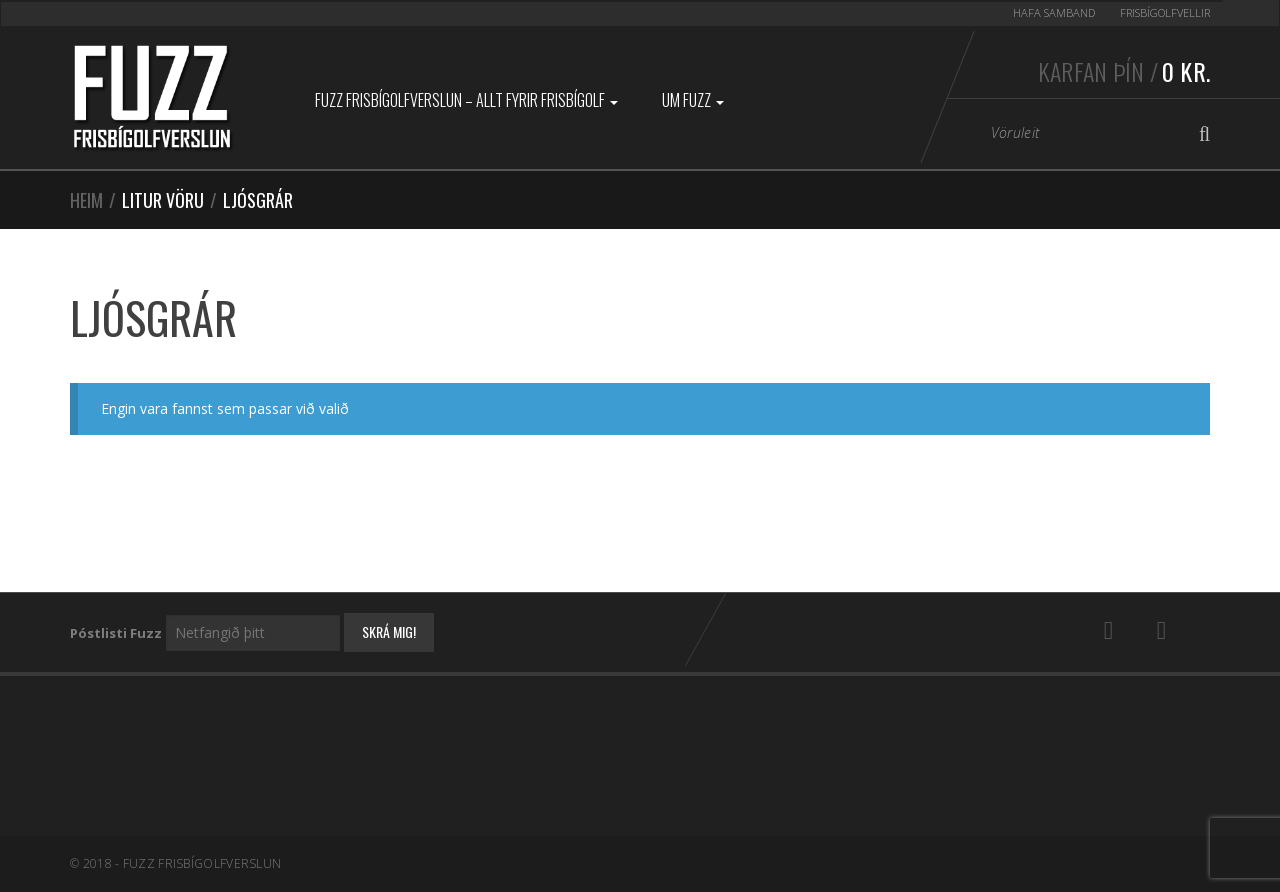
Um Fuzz (693, 100)
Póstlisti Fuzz (116, 633)
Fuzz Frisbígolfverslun (202, 863)
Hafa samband (1054, 12)
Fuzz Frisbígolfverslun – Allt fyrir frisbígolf (466, 100)
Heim (86, 200)
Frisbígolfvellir (1165, 12)
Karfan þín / (1124, 71)
